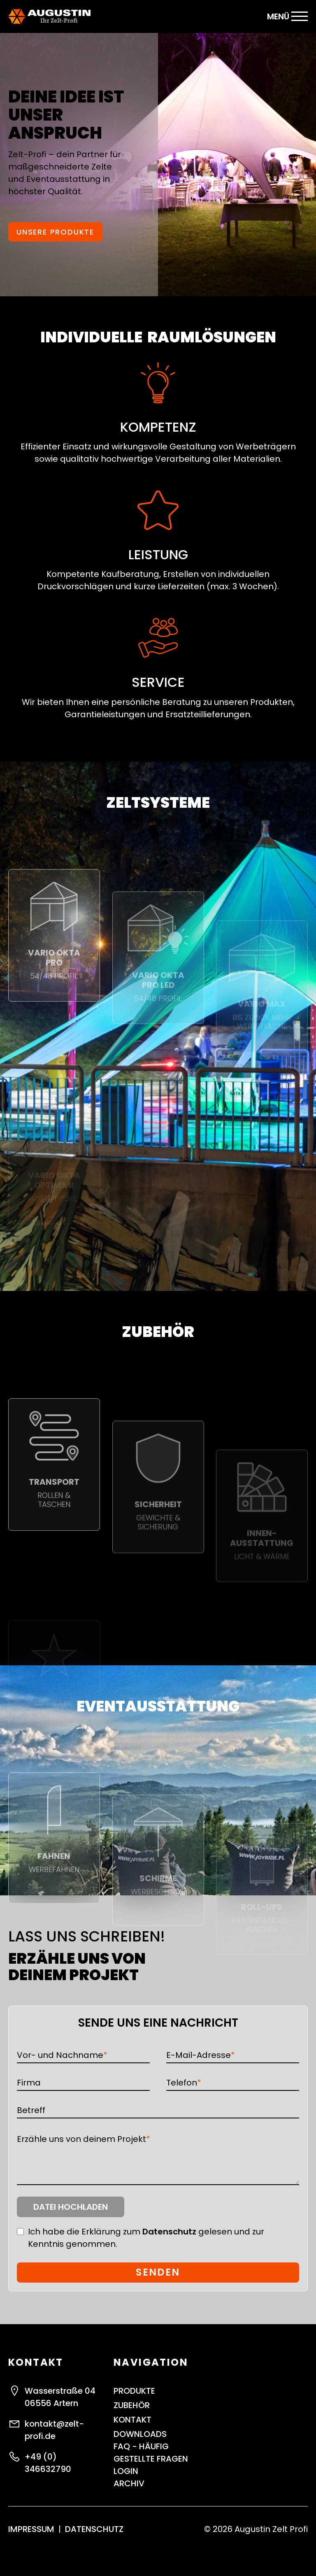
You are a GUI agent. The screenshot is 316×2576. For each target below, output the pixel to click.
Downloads (140, 2434)
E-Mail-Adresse (200, 2055)
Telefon (183, 2082)
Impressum (31, 2529)
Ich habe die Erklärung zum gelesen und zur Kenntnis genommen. (146, 2238)
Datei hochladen (70, 2207)
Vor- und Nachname (62, 2055)
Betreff (31, 2110)
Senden (158, 2272)
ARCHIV (129, 2483)
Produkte (134, 2391)
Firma (29, 2082)
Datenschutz (169, 2231)
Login (126, 2471)
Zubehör (132, 2405)
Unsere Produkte (55, 237)
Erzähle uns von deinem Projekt (83, 2139)
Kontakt (132, 2419)
